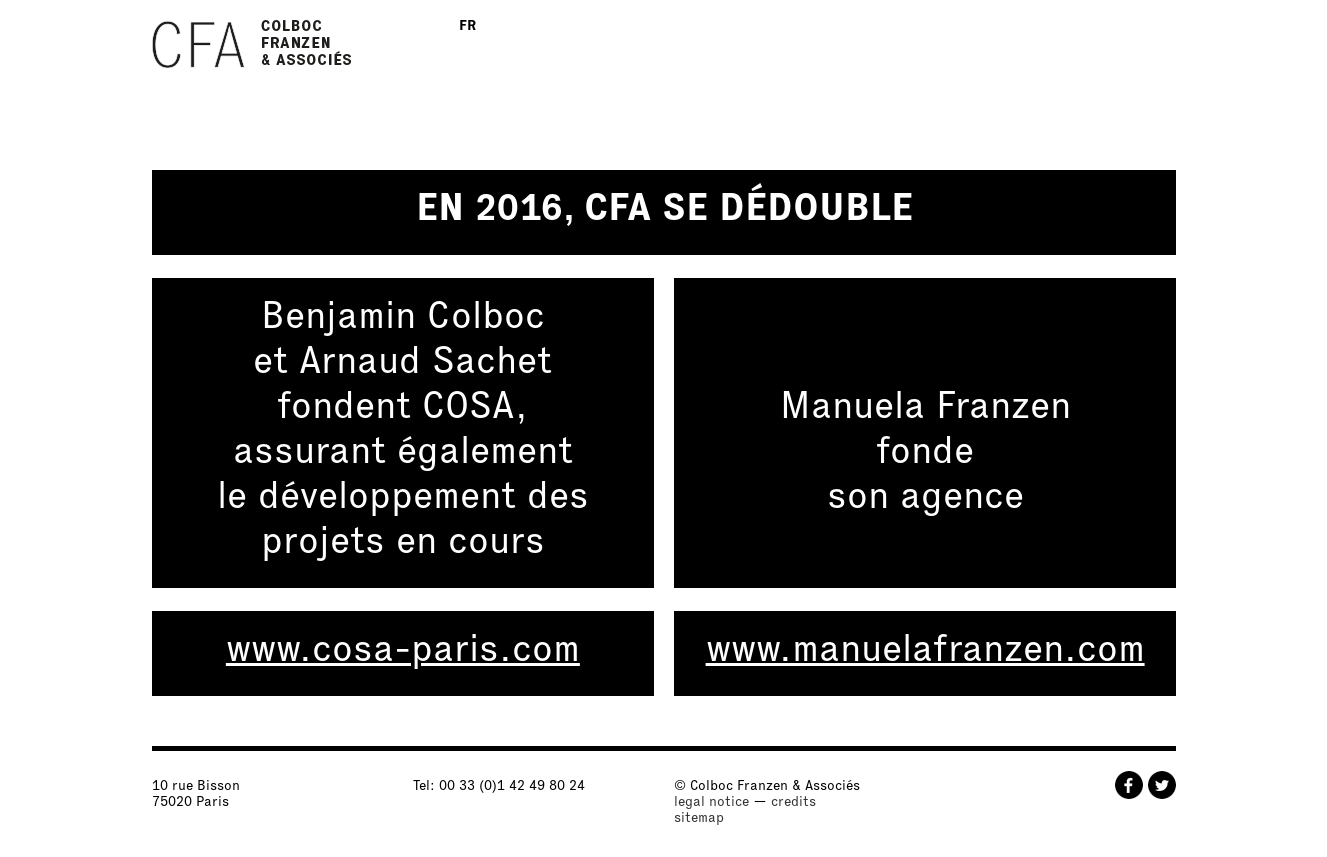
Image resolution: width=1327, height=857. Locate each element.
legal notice (711, 803)
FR (467, 27)
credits (793, 803)
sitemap (699, 819)
